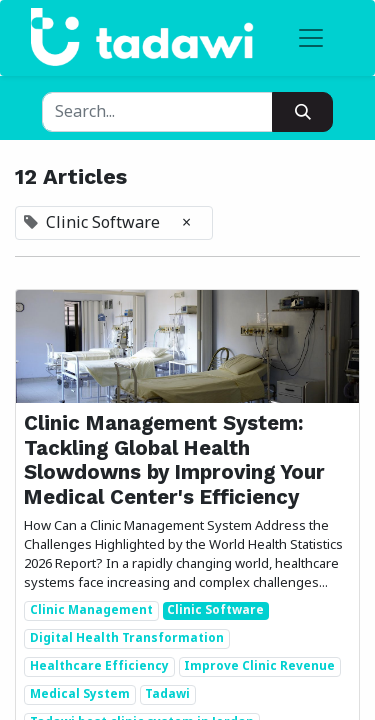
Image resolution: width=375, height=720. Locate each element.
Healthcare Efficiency (99, 667)
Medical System (80, 695)
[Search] (302, 112)
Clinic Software (215, 611)
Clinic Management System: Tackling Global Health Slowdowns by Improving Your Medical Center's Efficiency (174, 459)
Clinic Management (91, 611)
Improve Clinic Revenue (259, 667)
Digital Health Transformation (127, 639)
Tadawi (167, 695)
